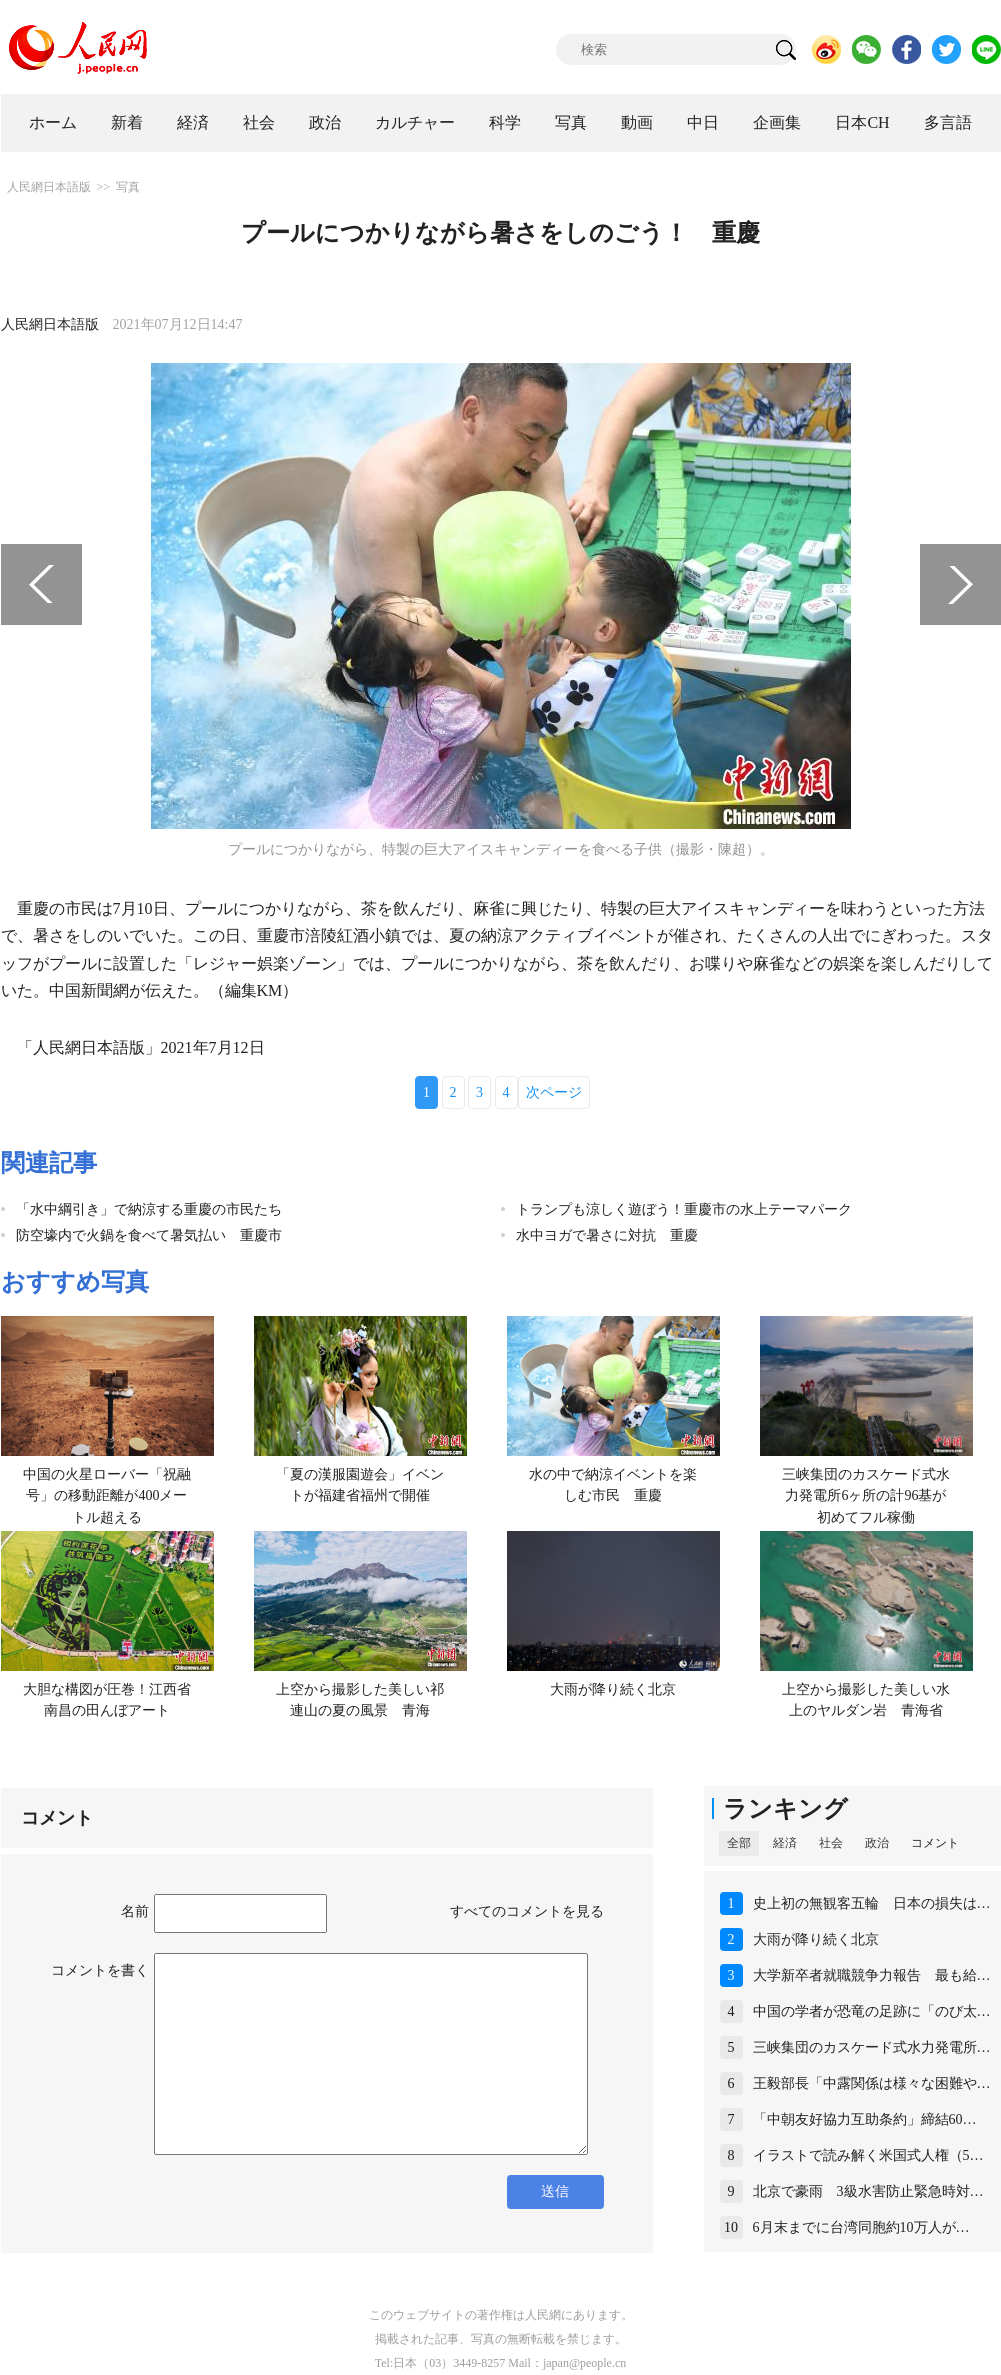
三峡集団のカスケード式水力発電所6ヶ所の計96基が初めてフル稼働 (866, 1496)
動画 (637, 122)
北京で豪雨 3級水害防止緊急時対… (868, 2191)
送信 (555, 2191)
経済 (193, 122)
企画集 (777, 122)
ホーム (53, 122)
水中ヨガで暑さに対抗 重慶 (607, 1235)
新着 (127, 122)
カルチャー (415, 122)
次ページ (554, 1092)
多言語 (948, 122)
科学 (505, 122)
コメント (935, 1843)
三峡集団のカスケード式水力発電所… (872, 2047)
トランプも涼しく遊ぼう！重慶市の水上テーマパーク (684, 1209)
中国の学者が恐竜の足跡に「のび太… (872, 2011)
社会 (259, 122)
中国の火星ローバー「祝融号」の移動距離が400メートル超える (107, 1496)
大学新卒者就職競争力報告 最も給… (872, 1975)
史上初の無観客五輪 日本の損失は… (872, 1903)
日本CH (862, 122)
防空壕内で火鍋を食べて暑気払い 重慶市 (149, 1235)
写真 (571, 122)
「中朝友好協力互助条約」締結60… (865, 2119)
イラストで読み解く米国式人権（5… (868, 2155)
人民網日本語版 (49, 187)
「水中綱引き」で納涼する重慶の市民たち (149, 1209)
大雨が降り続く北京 (613, 1689)
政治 (325, 122)
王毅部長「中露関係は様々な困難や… (872, 2083)
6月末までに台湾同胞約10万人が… (861, 2227)
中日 (703, 122)
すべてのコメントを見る (527, 1911)
